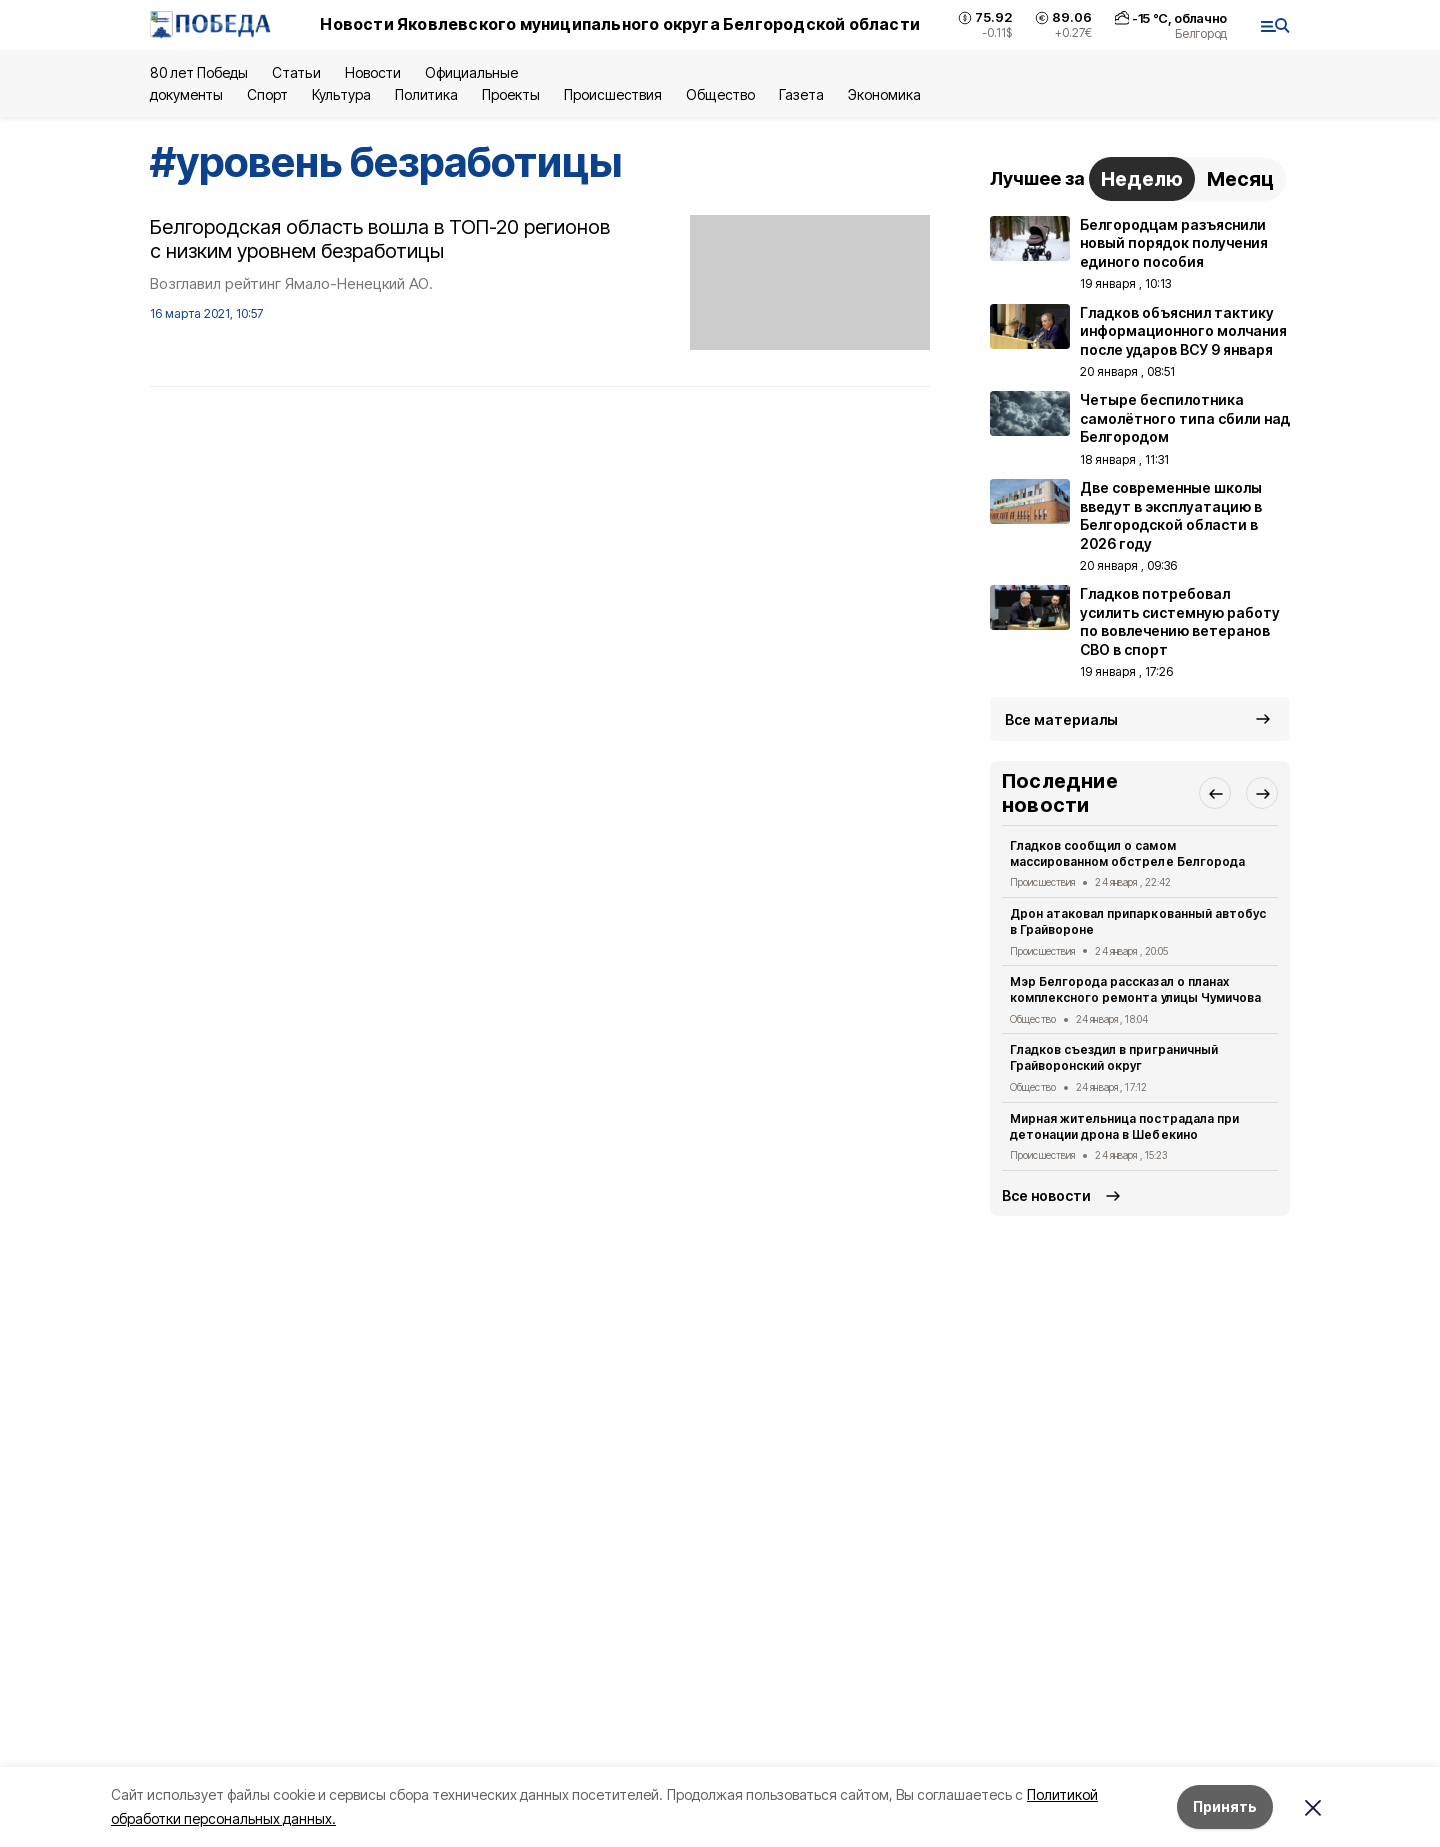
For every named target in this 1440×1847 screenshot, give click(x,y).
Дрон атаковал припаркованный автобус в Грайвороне (1138, 921)
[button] (1215, 793)
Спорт (267, 94)
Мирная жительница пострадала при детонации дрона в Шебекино (1124, 1126)
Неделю (1142, 179)
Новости (373, 72)
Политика (426, 94)
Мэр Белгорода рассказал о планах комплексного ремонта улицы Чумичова (1135, 989)
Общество (720, 94)
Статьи (296, 72)
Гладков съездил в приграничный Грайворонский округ (1114, 1057)
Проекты (511, 94)
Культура (341, 94)
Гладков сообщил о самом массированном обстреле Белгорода (1127, 853)
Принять (1225, 1806)
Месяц (1240, 179)
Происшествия (613, 94)
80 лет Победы (199, 72)
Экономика (884, 94)
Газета (801, 94)
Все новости (1046, 1195)
